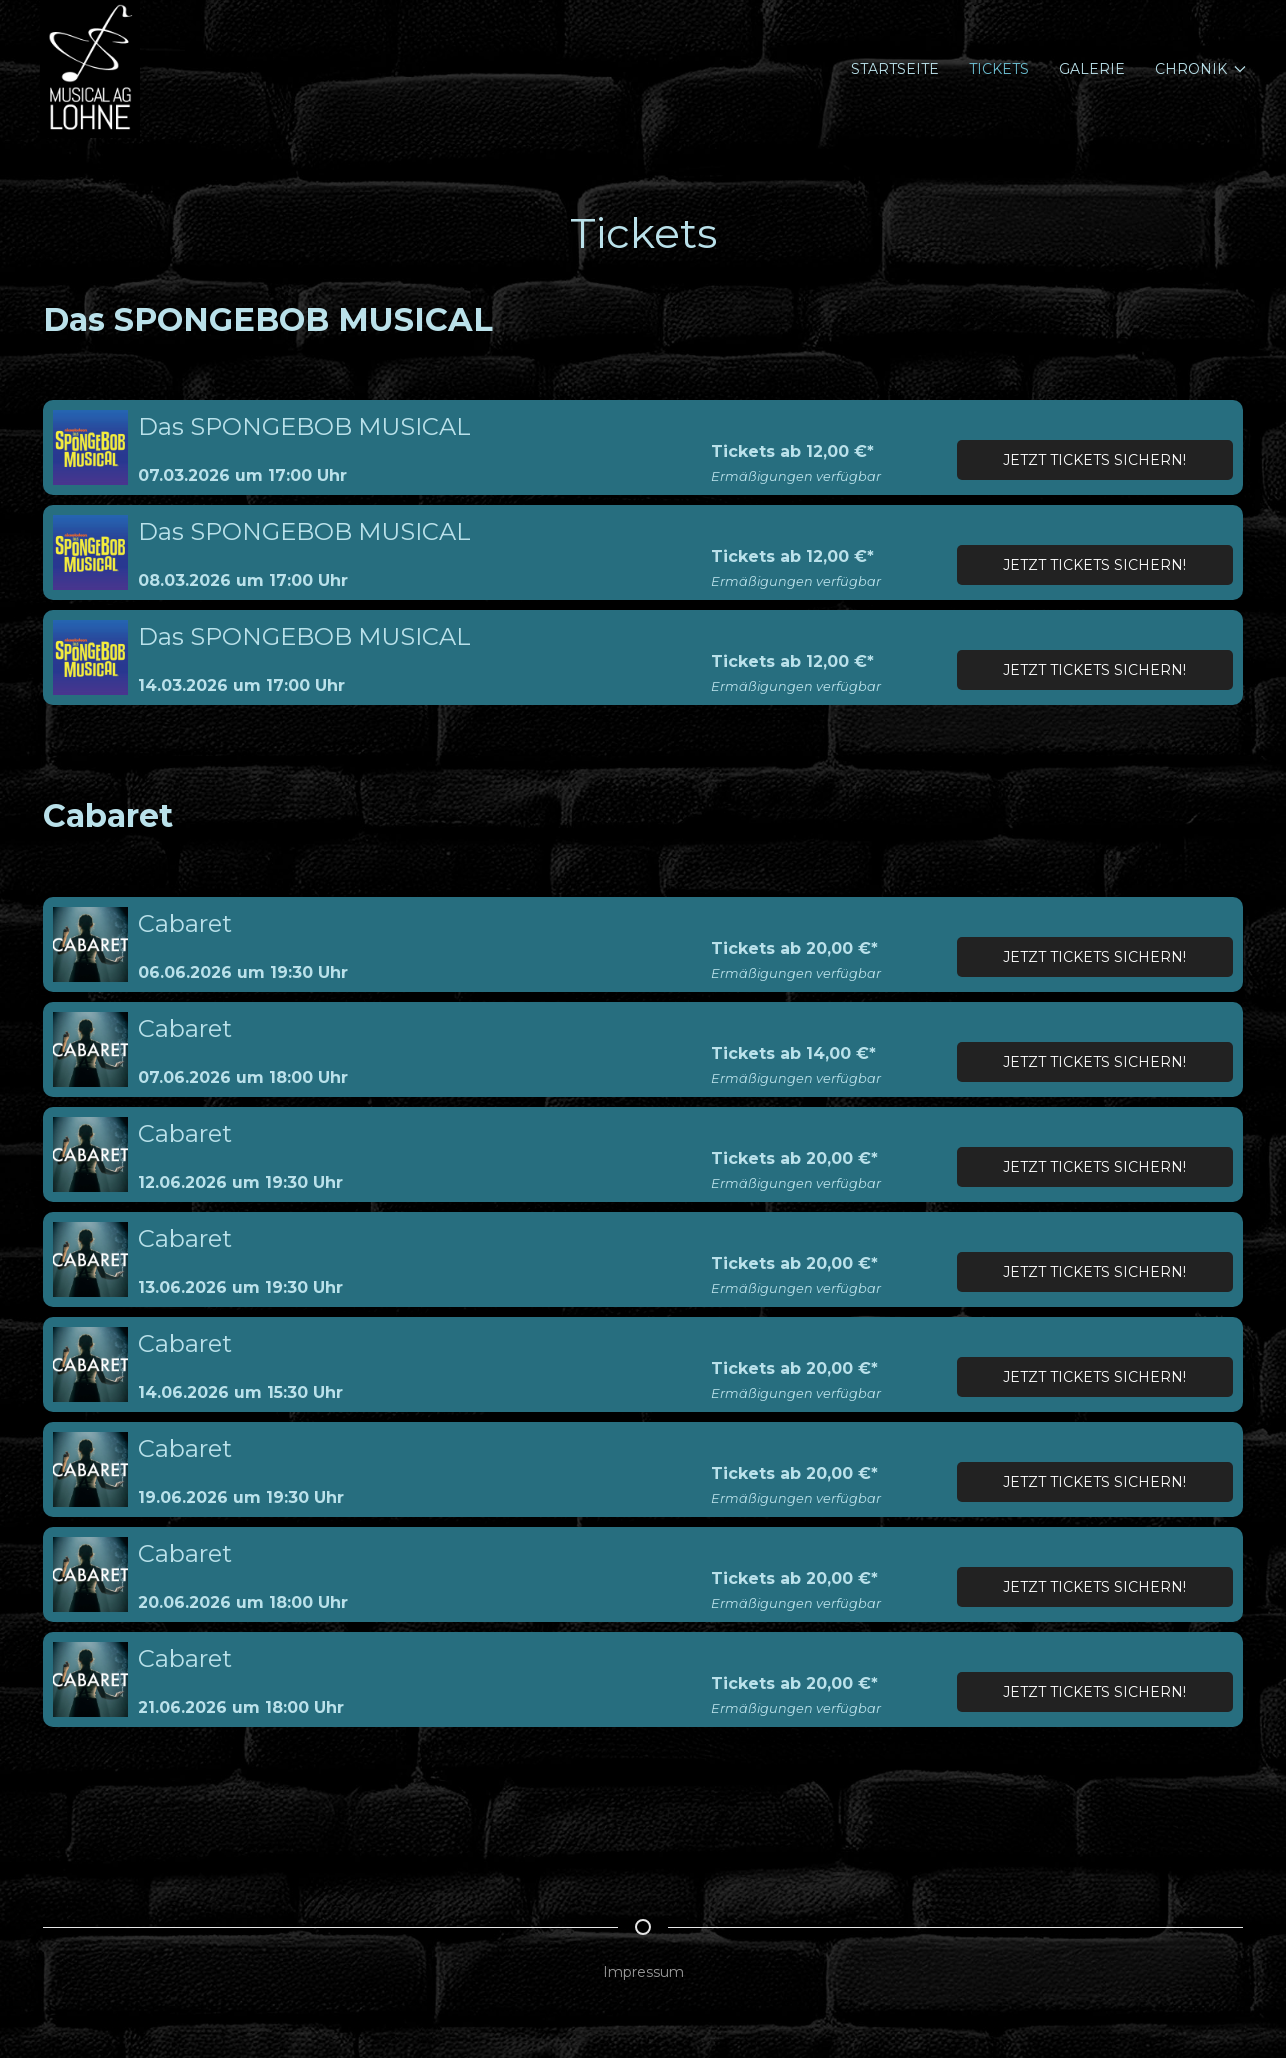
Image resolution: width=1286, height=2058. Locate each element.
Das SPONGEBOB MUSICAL (304, 426)
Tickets (999, 69)
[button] (90, 447)
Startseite (895, 69)
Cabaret (185, 923)
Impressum (643, 1972)
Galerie (1092, 69)
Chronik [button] (1201, 69)
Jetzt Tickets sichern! (1094, 460)
